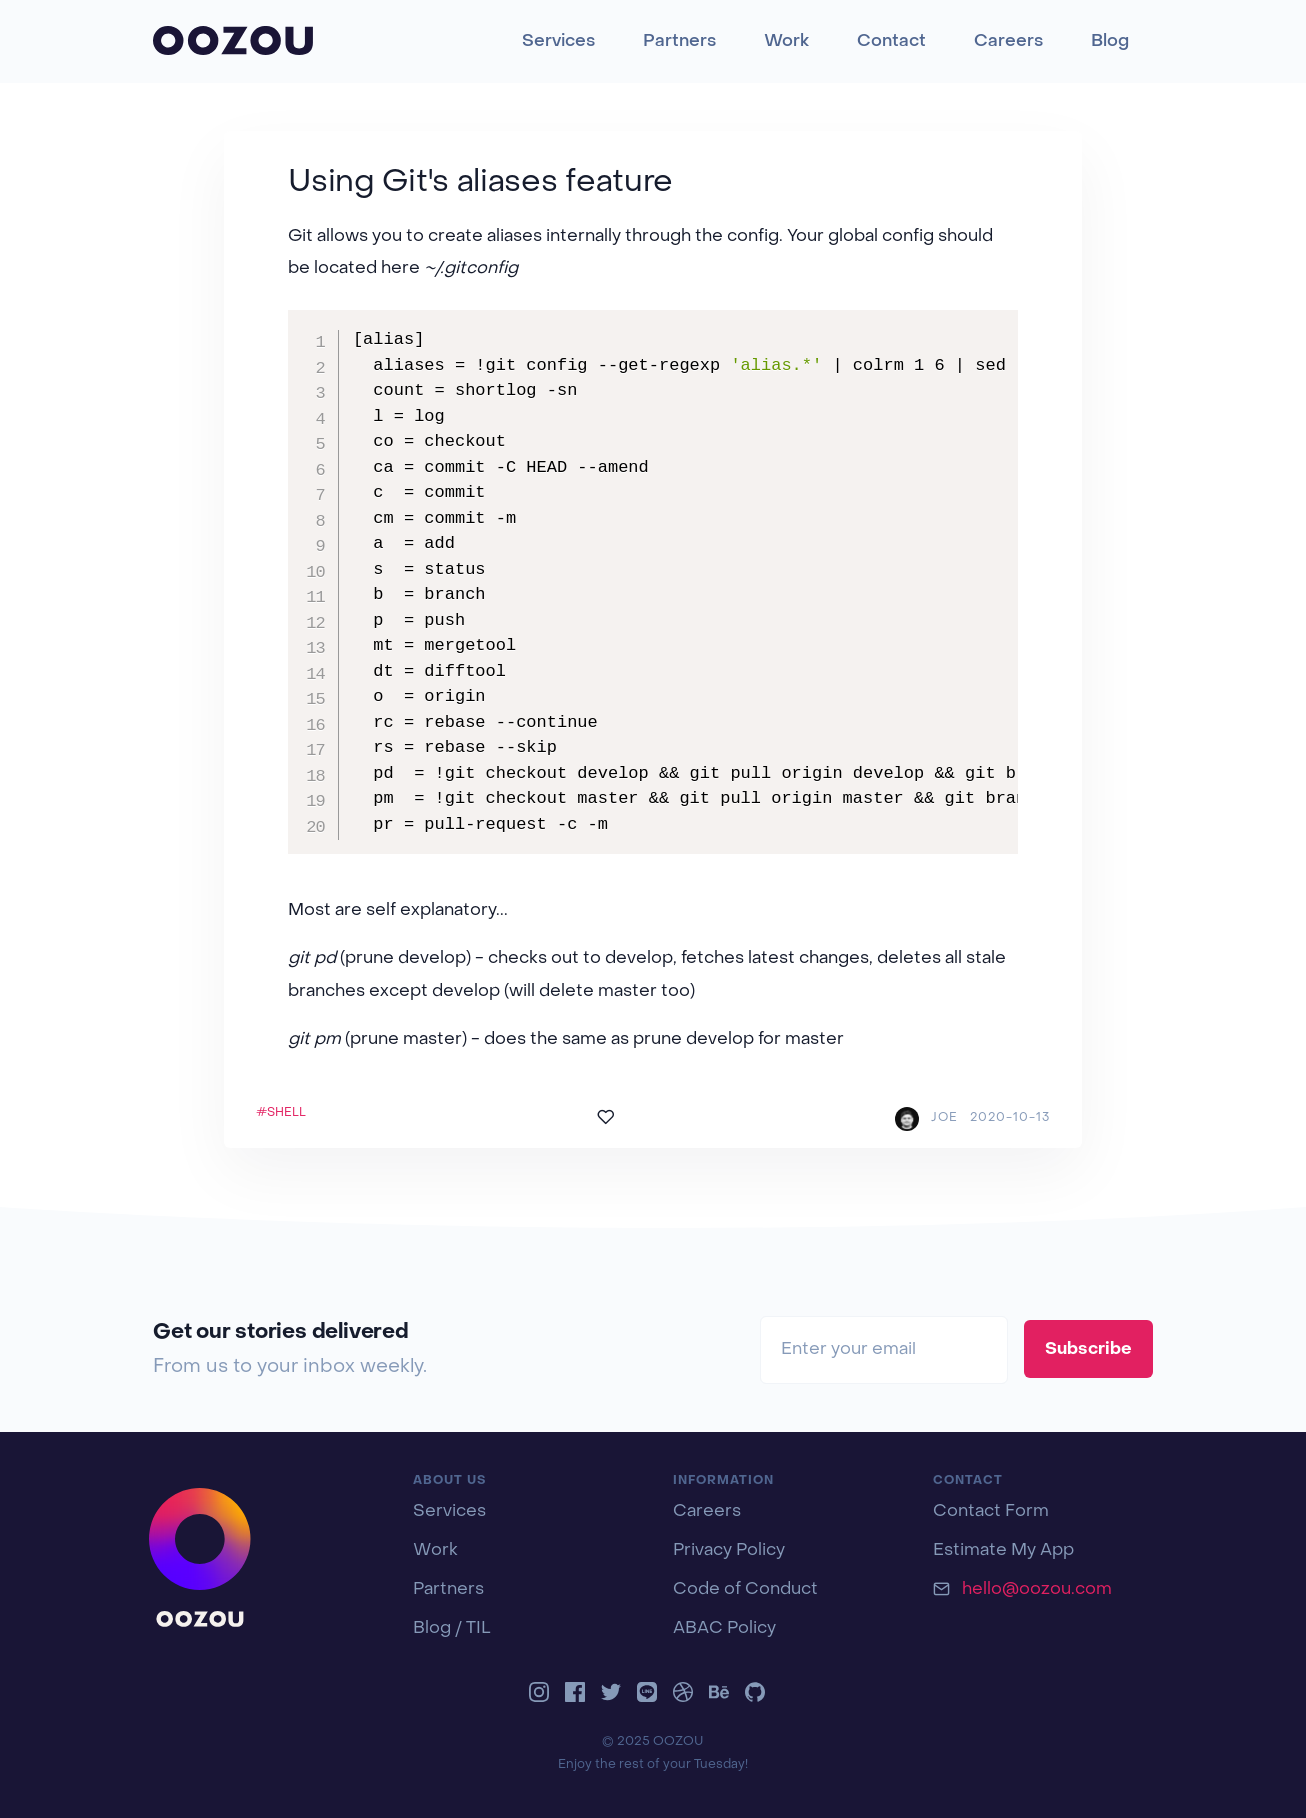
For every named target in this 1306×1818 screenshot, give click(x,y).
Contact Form (991, 1512)
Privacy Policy (729, 1551)
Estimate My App (1003, 1551)
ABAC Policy (724, 1629)
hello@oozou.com (1037, 1590)
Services (449, 1512)
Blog (1110, 41)
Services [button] (558, 41)
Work (786, 41)
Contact (891, 41)
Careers (1008, 41)
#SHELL (281, 1113)
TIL (478, 1629)
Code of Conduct (745, 1590)
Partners (679, 41)
